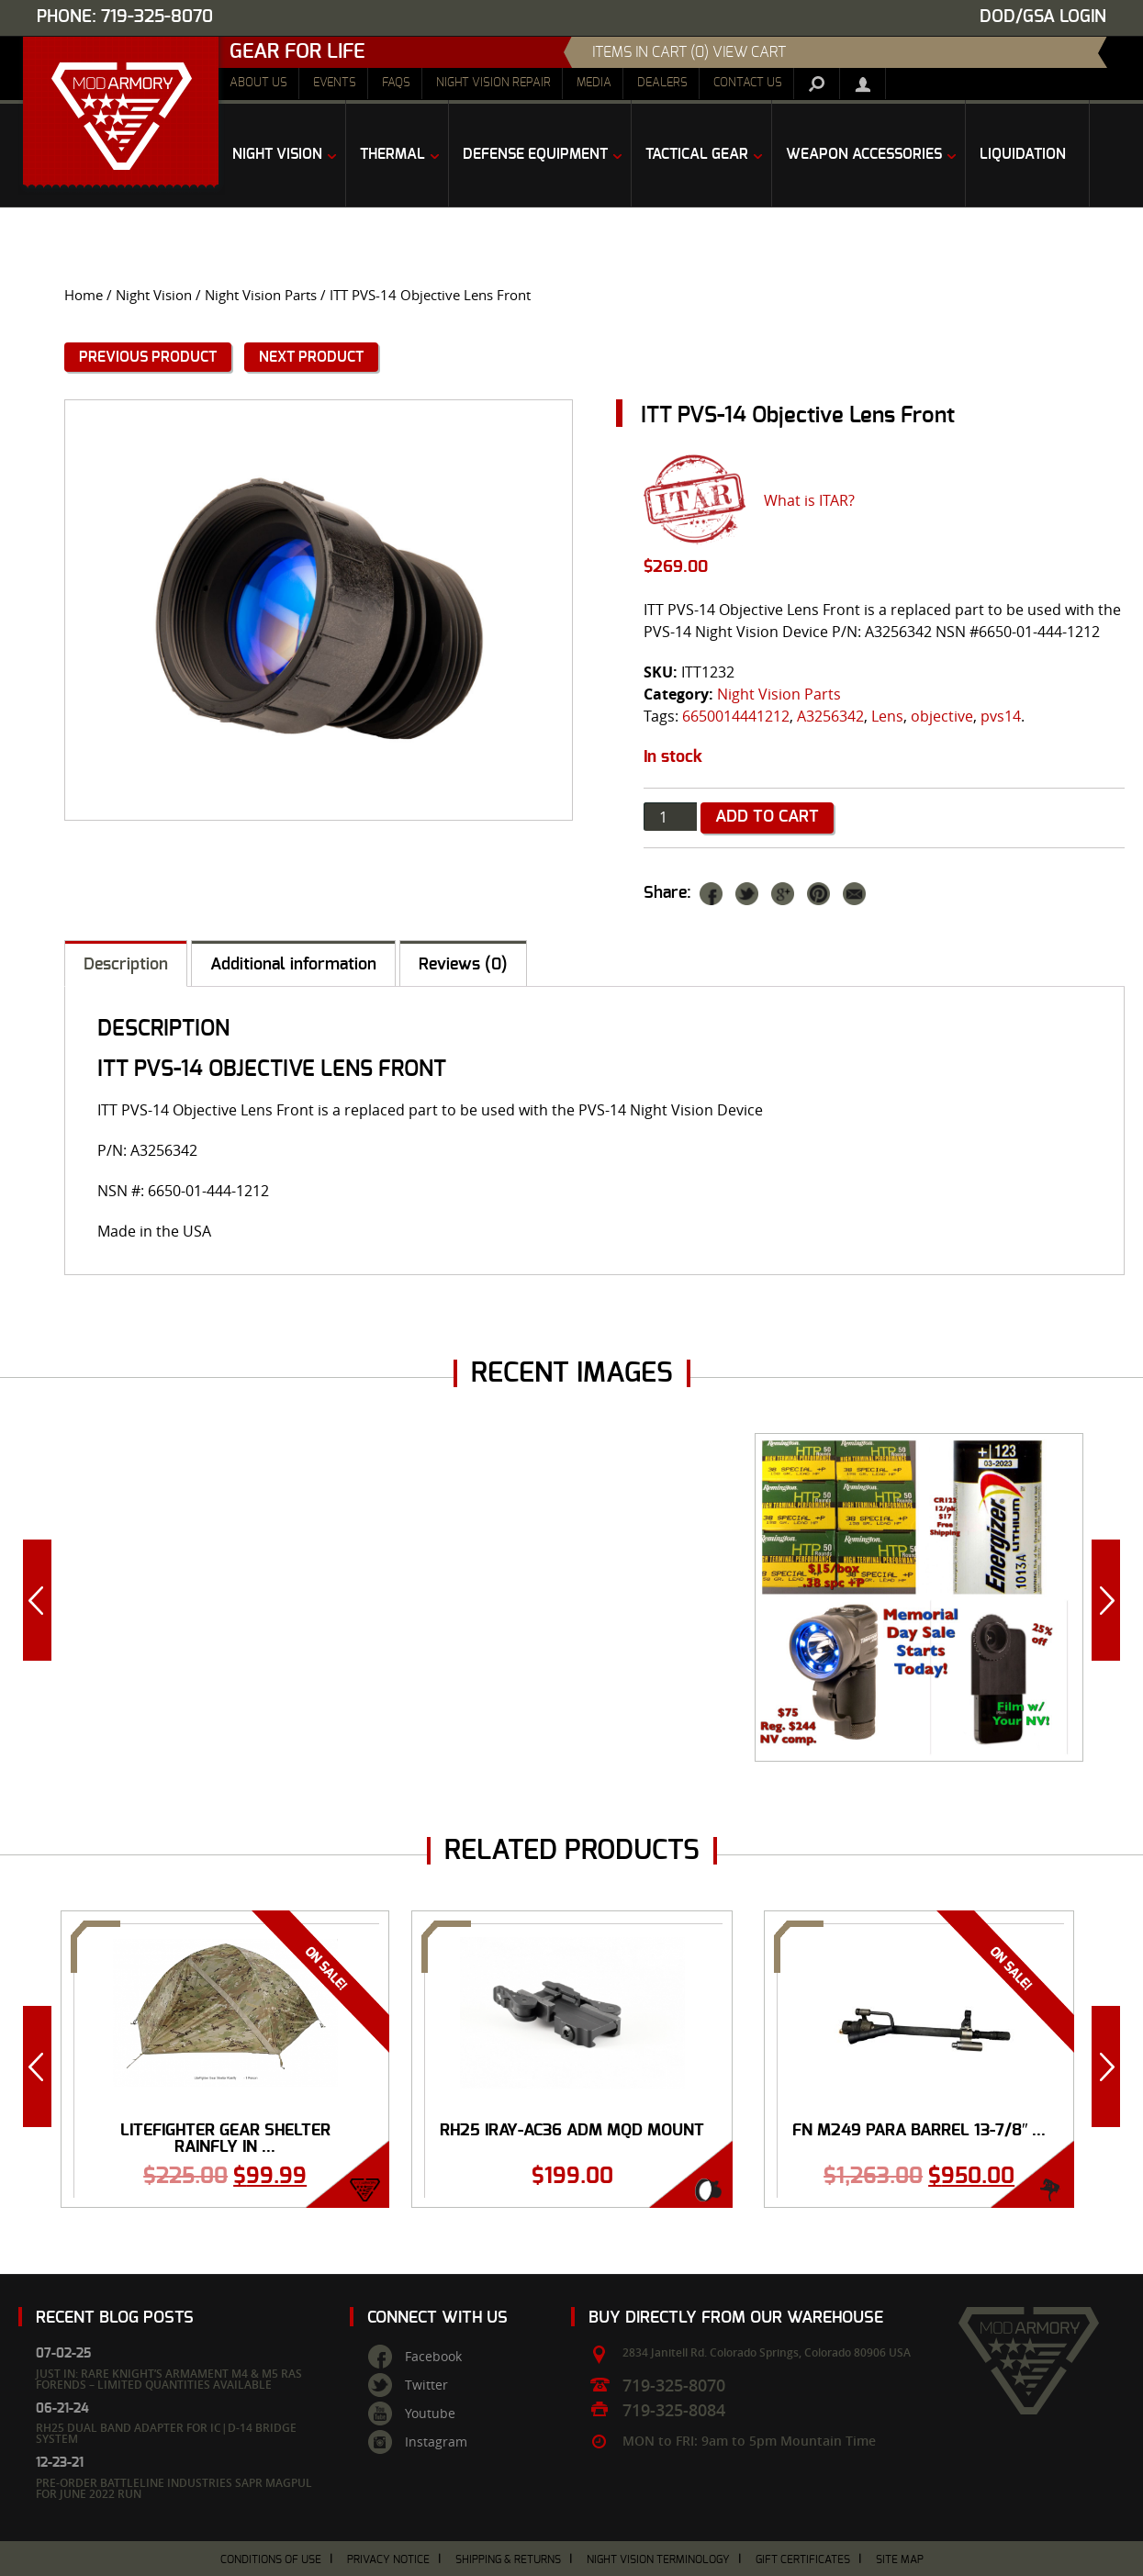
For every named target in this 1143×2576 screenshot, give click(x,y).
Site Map (900, 2559)
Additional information (293, 965)
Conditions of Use (270, 2559)
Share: (667, 893)
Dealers (662, 83)
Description (126, 965)
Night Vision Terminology (658, 2559)
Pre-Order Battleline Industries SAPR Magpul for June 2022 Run (174, 2488)
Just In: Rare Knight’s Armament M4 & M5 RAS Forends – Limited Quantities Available (169, 2379)
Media (594, 83)
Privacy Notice (388, 2559)
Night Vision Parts (261, 295)
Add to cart (767, 817)
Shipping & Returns (508, 2559)
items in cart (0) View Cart (689, 52)
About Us (258, 83)
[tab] (125, 963)
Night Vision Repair (493, 83)
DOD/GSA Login (1043, 17)
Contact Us (747, 83)
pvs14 (1001, 716)
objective (942, 716)
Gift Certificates (803, 2559)
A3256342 (830, 716)
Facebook (433, 2356)
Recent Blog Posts (115, 2317)
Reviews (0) (463, 965)
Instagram (436, 2442)
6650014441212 (736, 716)
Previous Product (148, 357)
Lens (887, 716)
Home (83, 295)
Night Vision (154, 295)
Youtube (430, 2413)
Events (334, 83)
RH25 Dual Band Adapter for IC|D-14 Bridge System (166, 2433)
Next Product (311, 357)
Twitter (426, 2385)
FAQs (396, 83)
